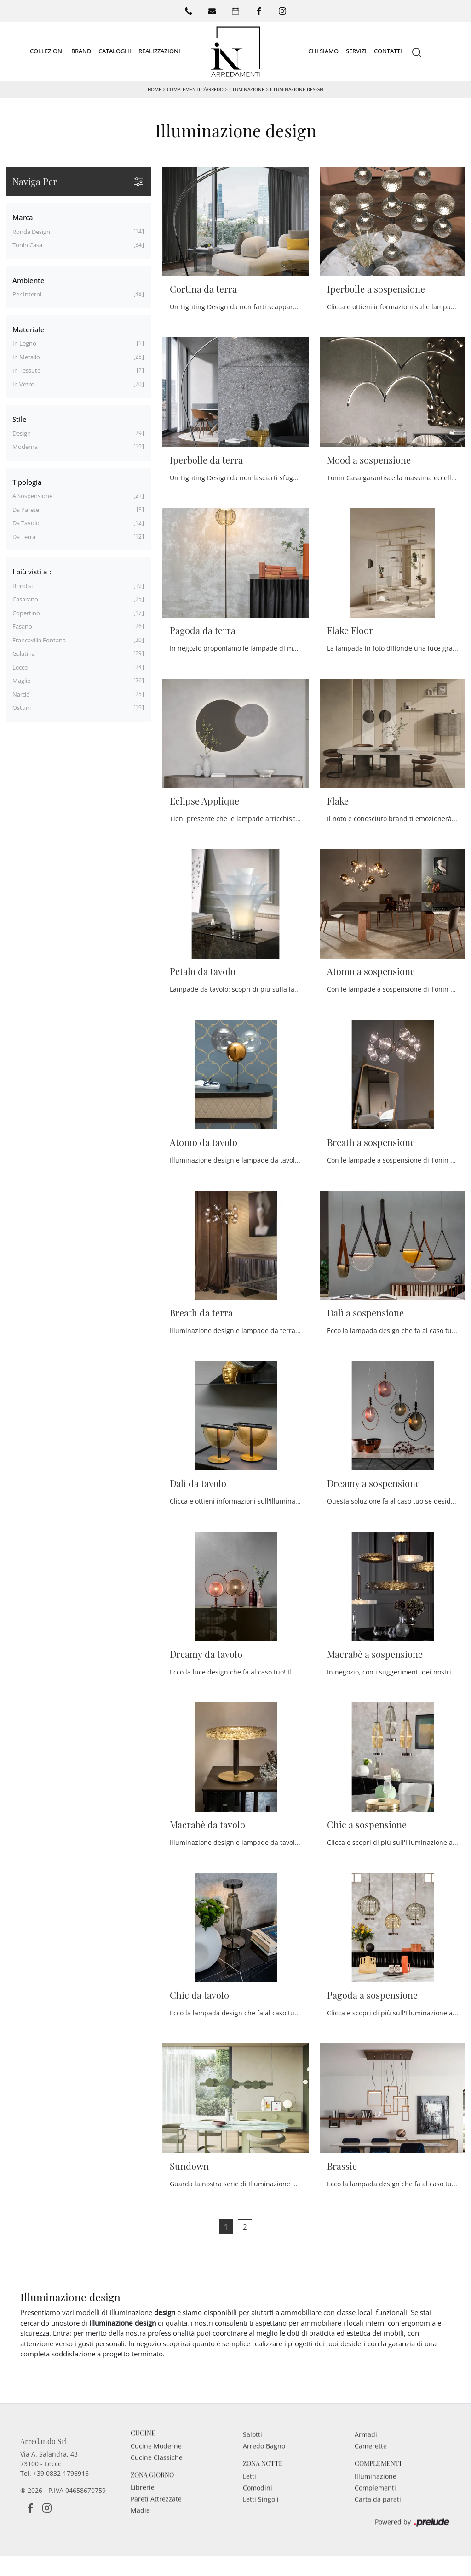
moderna (25, 447)
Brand (81, 51)
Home (154, 89)
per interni (26, 294)
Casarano (25, 599)
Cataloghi (114, 51)
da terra (23, 537)
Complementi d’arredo (195, 89)
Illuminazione (246, 89)
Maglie (21, 680)
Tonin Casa (27, 245)
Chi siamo (323, 51)
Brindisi (22, 586)
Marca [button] (22, 217)
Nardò (21, 694)
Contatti (388, 51)
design (21, 433)
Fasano (22, 626)
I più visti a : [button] (31, 571)
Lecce (20, 667)
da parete (25, 509)
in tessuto (26, 370)
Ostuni (21, 708)
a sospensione (32, 496)
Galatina (23, 653)
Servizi (356, 51)
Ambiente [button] (28, 280)
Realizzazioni (159, 51)
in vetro (23, 384)
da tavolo (26, 523)
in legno (24, 343)
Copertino (26, 613)
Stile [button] (19, 419)
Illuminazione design (296, 89)
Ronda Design (31, 231)
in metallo (26, 357)
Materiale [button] (28, 329)
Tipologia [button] (27, 482)
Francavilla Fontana (39, 640)
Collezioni (47, 51)
